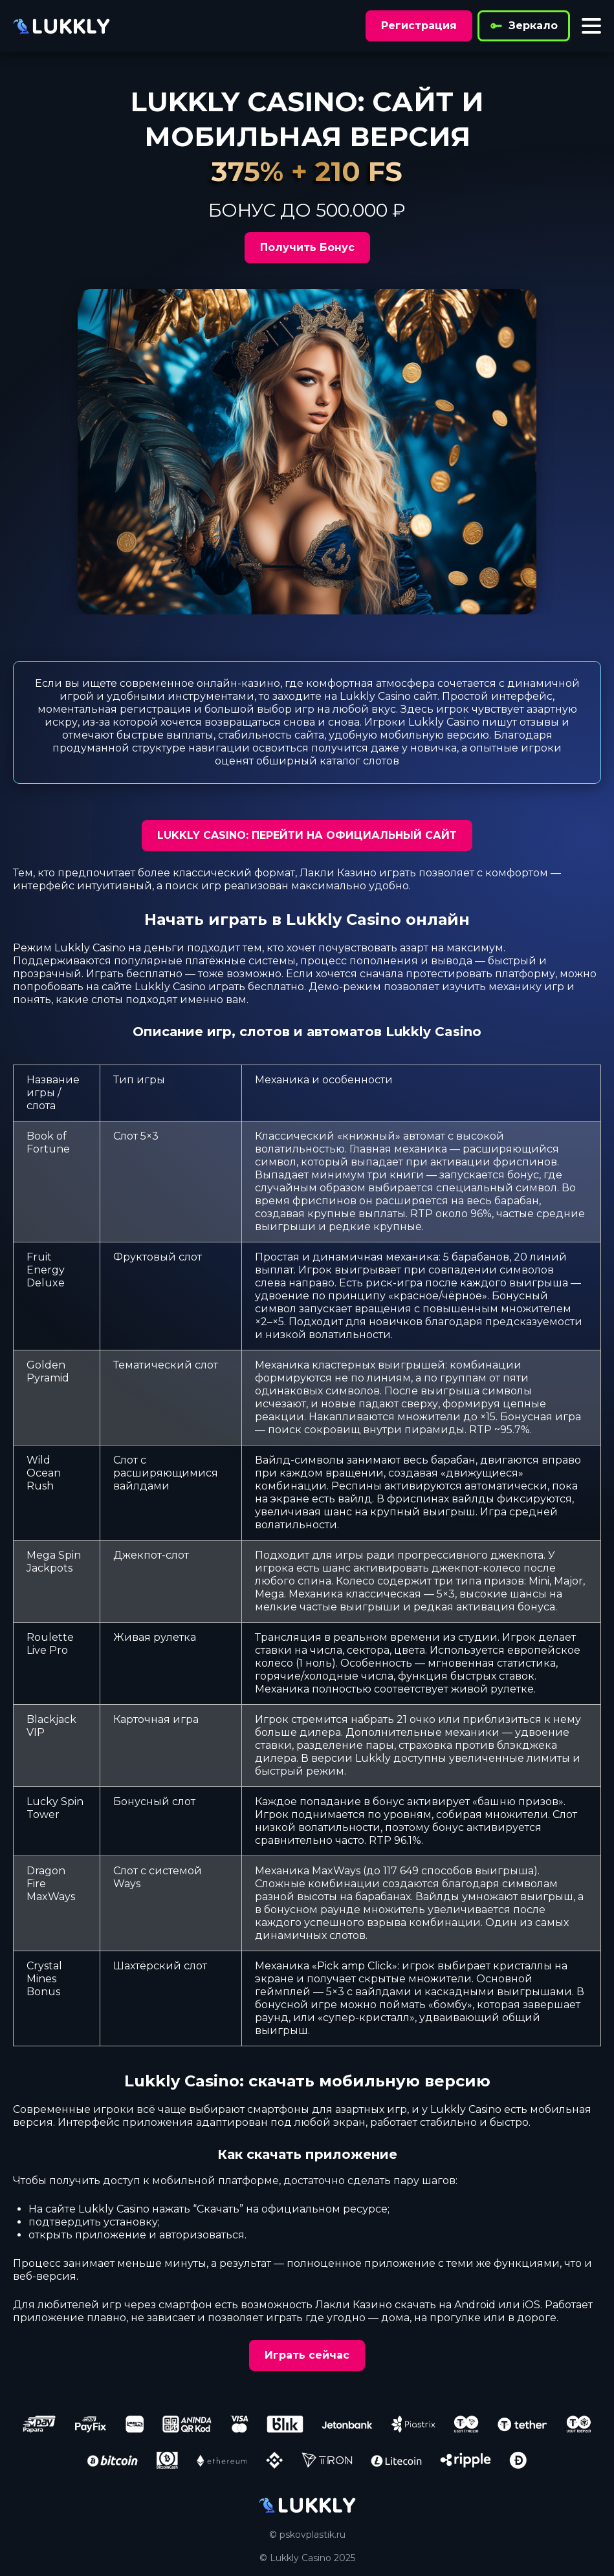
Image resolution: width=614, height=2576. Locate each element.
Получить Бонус (307, 247)
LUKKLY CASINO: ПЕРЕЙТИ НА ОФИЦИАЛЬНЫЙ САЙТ (307, 835)
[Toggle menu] (591, 26)
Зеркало (524, 25)
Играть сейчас (307, 2355)
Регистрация (419, 25)
